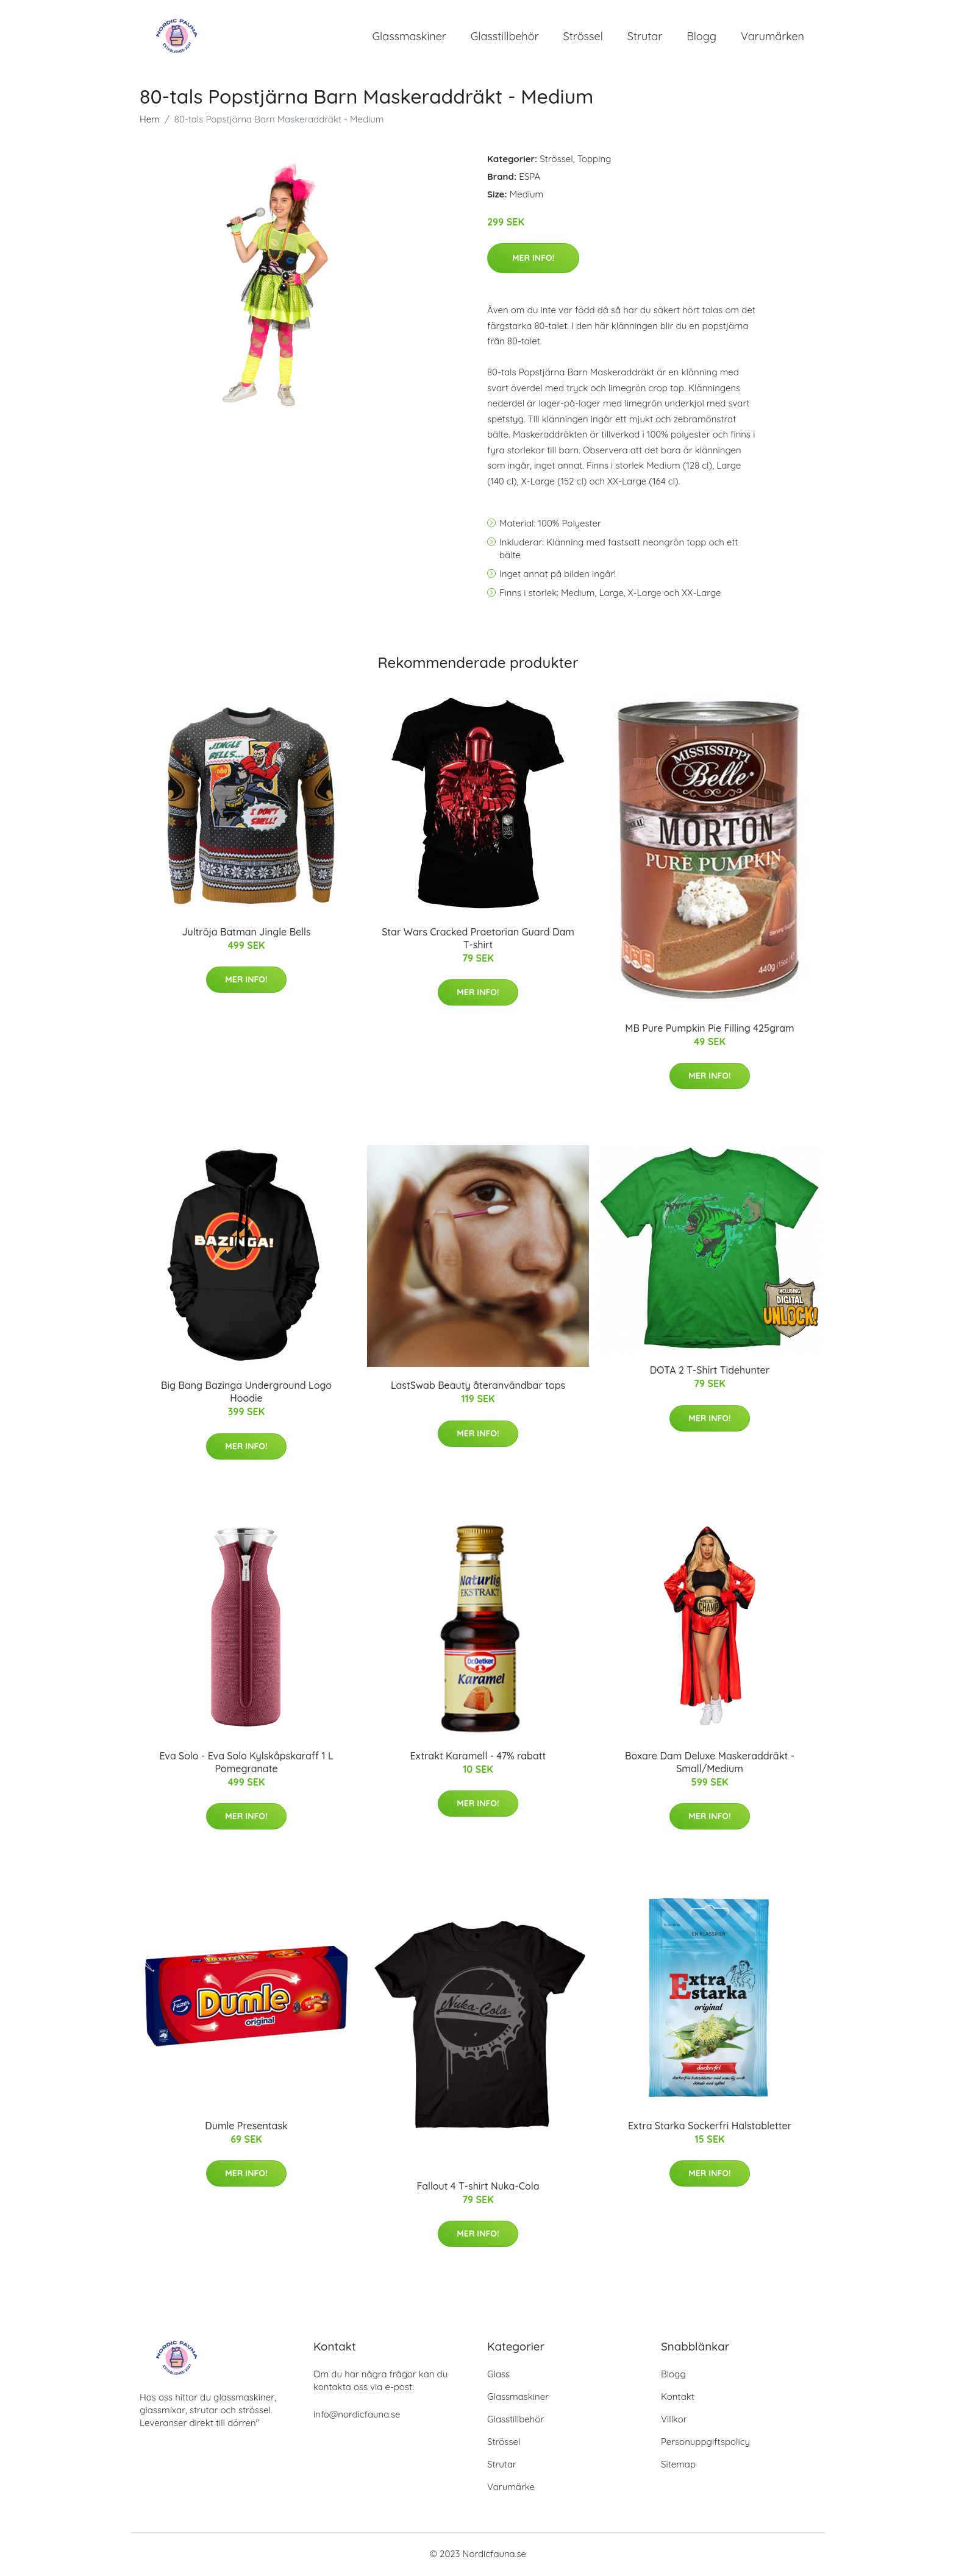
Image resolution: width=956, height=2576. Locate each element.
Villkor (674, 2420)
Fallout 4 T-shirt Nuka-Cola (478, 2186)
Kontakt (677, 2398)
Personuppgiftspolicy (705, 2443)
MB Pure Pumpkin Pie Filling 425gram (709, 1029)
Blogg (701, 36)
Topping (594, 159)
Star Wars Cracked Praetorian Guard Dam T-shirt (478, 938)
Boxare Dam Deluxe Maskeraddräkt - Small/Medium (709, 1762)
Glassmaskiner (409, 36)
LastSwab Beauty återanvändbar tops (478, 1386)
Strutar (644, 36)
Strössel (583, 36)
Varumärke (511, 2488)
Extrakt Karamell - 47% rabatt (478, 1756)
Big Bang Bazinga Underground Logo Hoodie (246, 1392)
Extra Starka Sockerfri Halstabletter (709, 2126)
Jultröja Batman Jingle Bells (246, 932)
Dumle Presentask (246, 2126)
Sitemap (678, 2465)
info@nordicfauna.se (356, 2415)
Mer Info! (533, 258)
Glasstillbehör (505, 36)
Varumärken (772, 36)
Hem (150, 120)
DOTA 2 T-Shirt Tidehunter (709, 1370)
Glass (498, 2375)
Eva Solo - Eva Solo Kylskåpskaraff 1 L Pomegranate (246, 1762)
